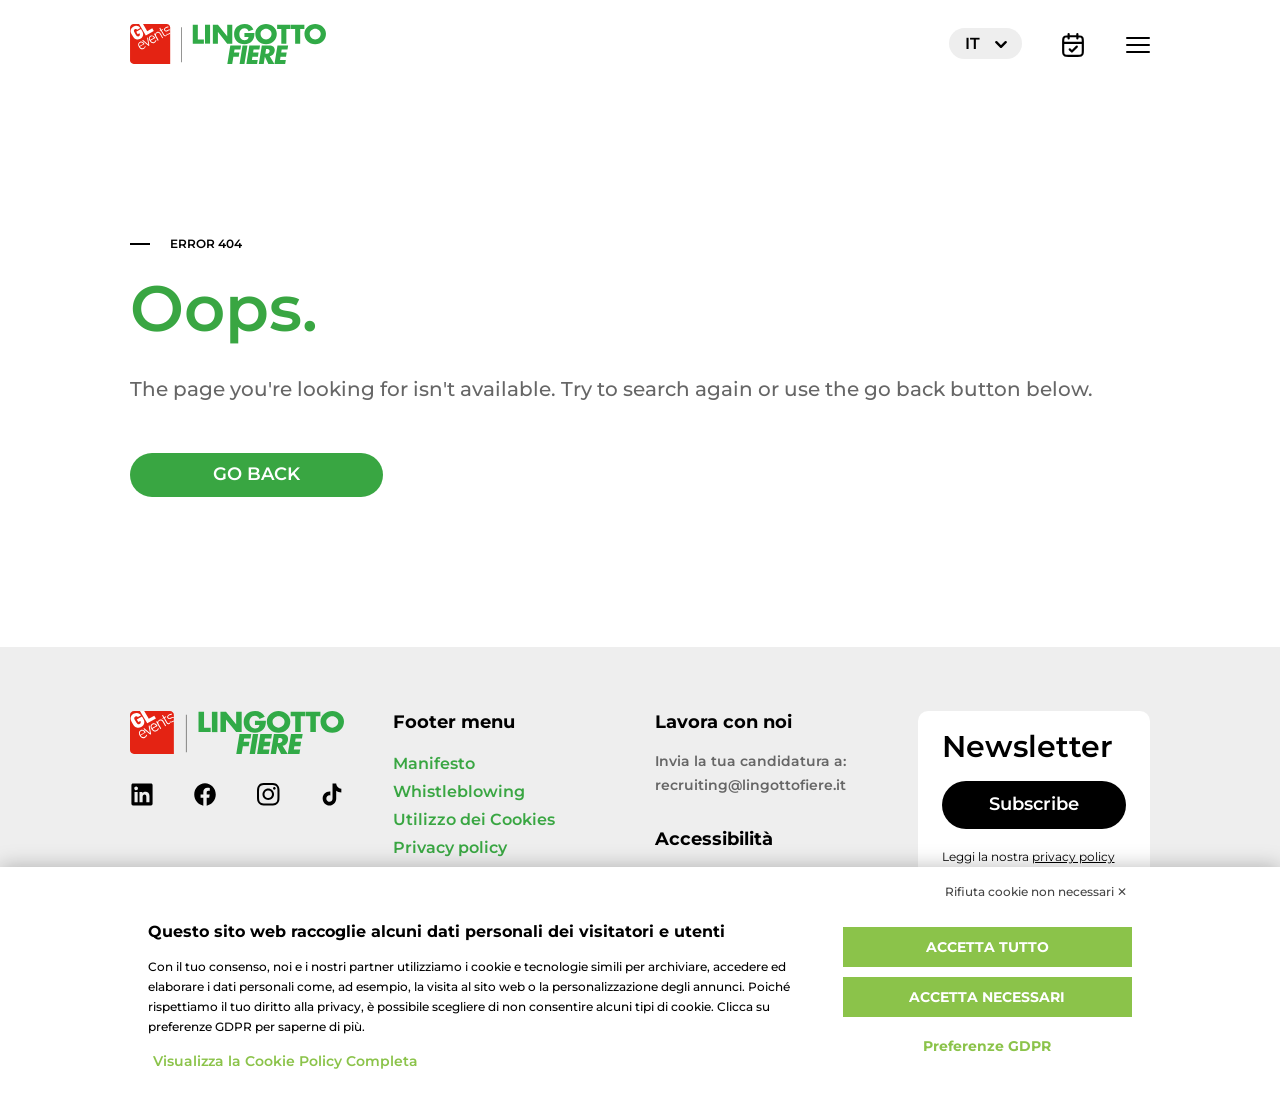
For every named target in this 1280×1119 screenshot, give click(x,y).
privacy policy (1073, 857)
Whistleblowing (459, 792)
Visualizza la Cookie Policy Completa (285, 1061)
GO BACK (256, 474)
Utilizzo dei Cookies (474, 820)
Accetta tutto (987, 947)
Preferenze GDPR (987, 1046)
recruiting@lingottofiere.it (750, 785)
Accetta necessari (987, 997)
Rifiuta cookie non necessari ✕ (1036, 892)
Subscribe (1034, 804)
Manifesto (434, 764)
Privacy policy (450, 848)
